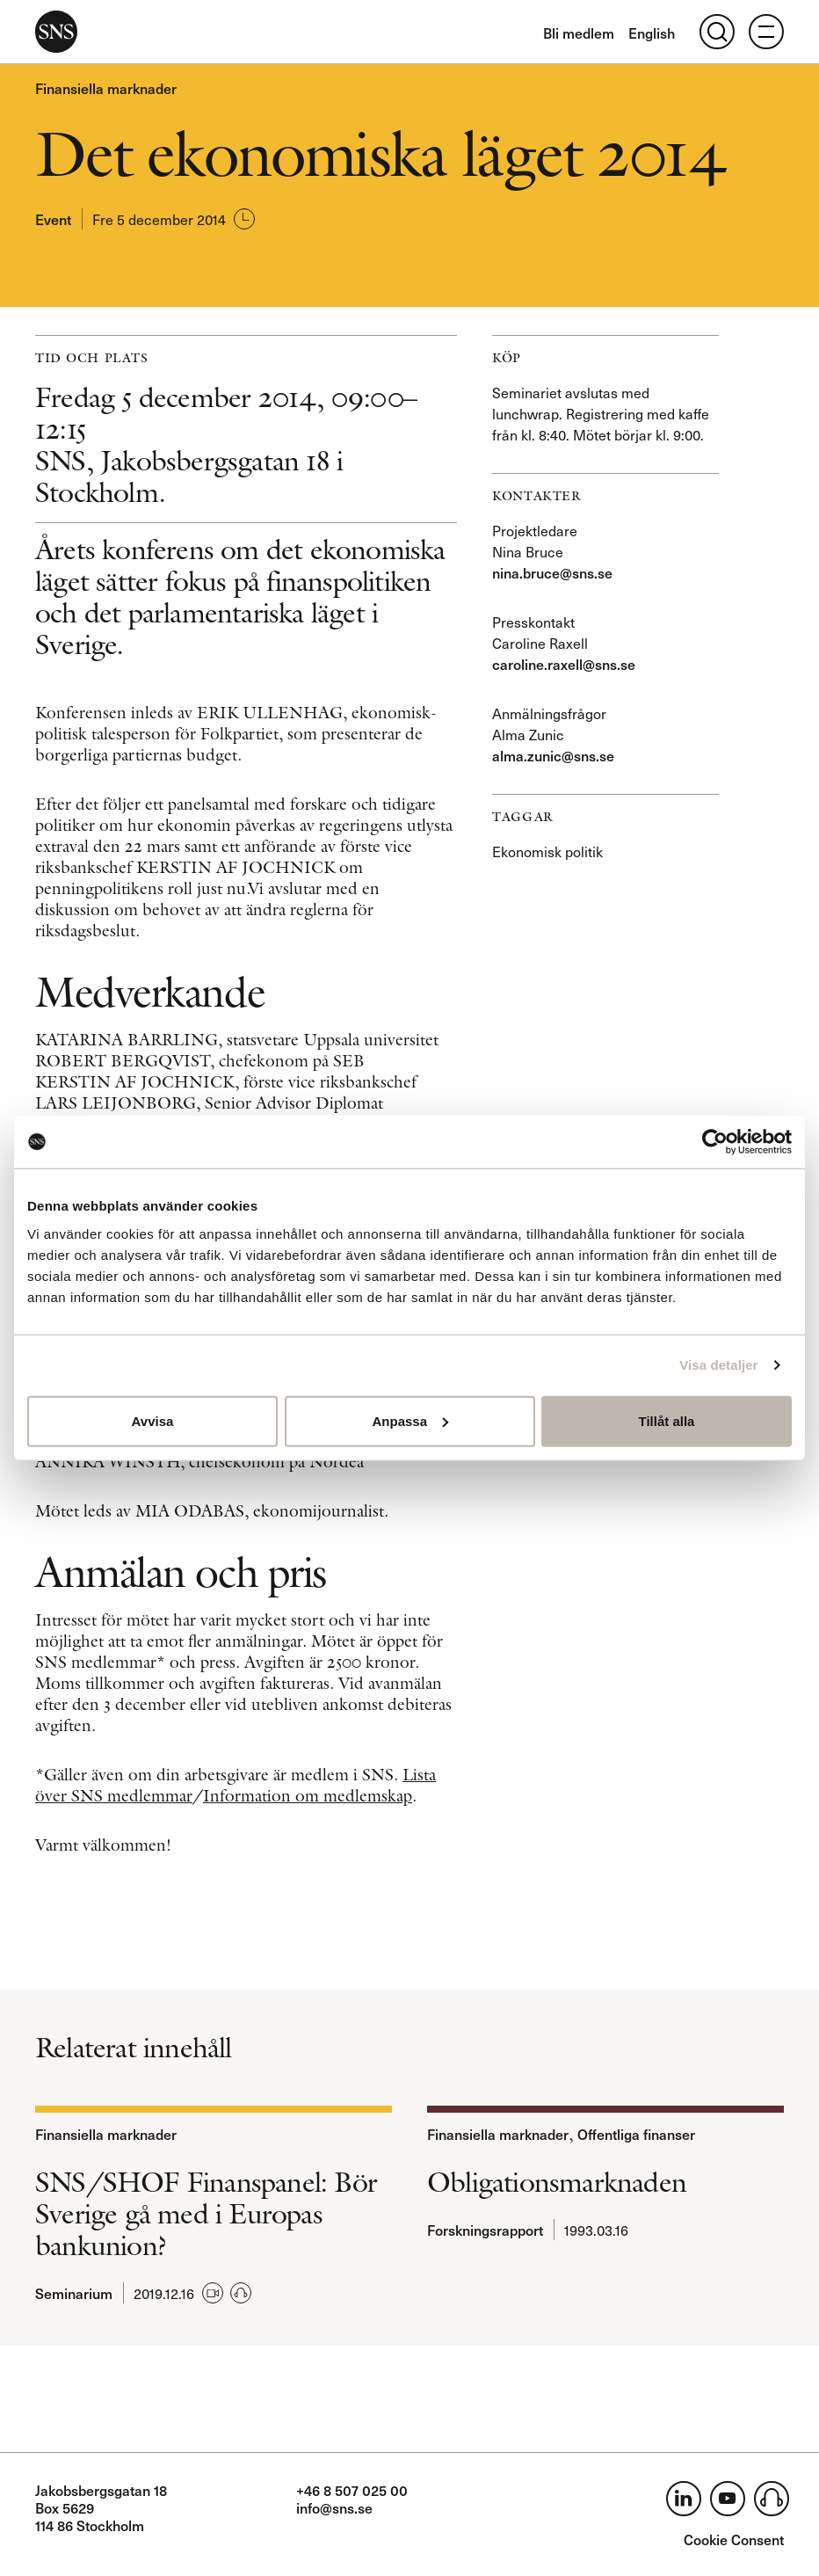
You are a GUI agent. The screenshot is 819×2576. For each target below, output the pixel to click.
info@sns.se (334, 2507)
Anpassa (410, 1420)
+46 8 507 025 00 (352, 2489)
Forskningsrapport (485, 2229)
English (651, 32)
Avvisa (153, 1420)
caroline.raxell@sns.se (563, 663)
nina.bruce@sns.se (552, 572)
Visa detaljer (718, 1364)
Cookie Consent (734, 2539)
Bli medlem (578, 32)
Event (53, 218)
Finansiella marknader (106, 87)
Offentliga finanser (636, 2133)
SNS (56, 32)
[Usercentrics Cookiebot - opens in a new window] (715, 1142)
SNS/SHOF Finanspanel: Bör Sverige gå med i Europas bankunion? (206, 2214)
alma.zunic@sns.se (553, 755)
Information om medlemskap (307, 1796)
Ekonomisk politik (547, 851)
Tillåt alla (667, 1420)
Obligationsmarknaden (556, 2182)
